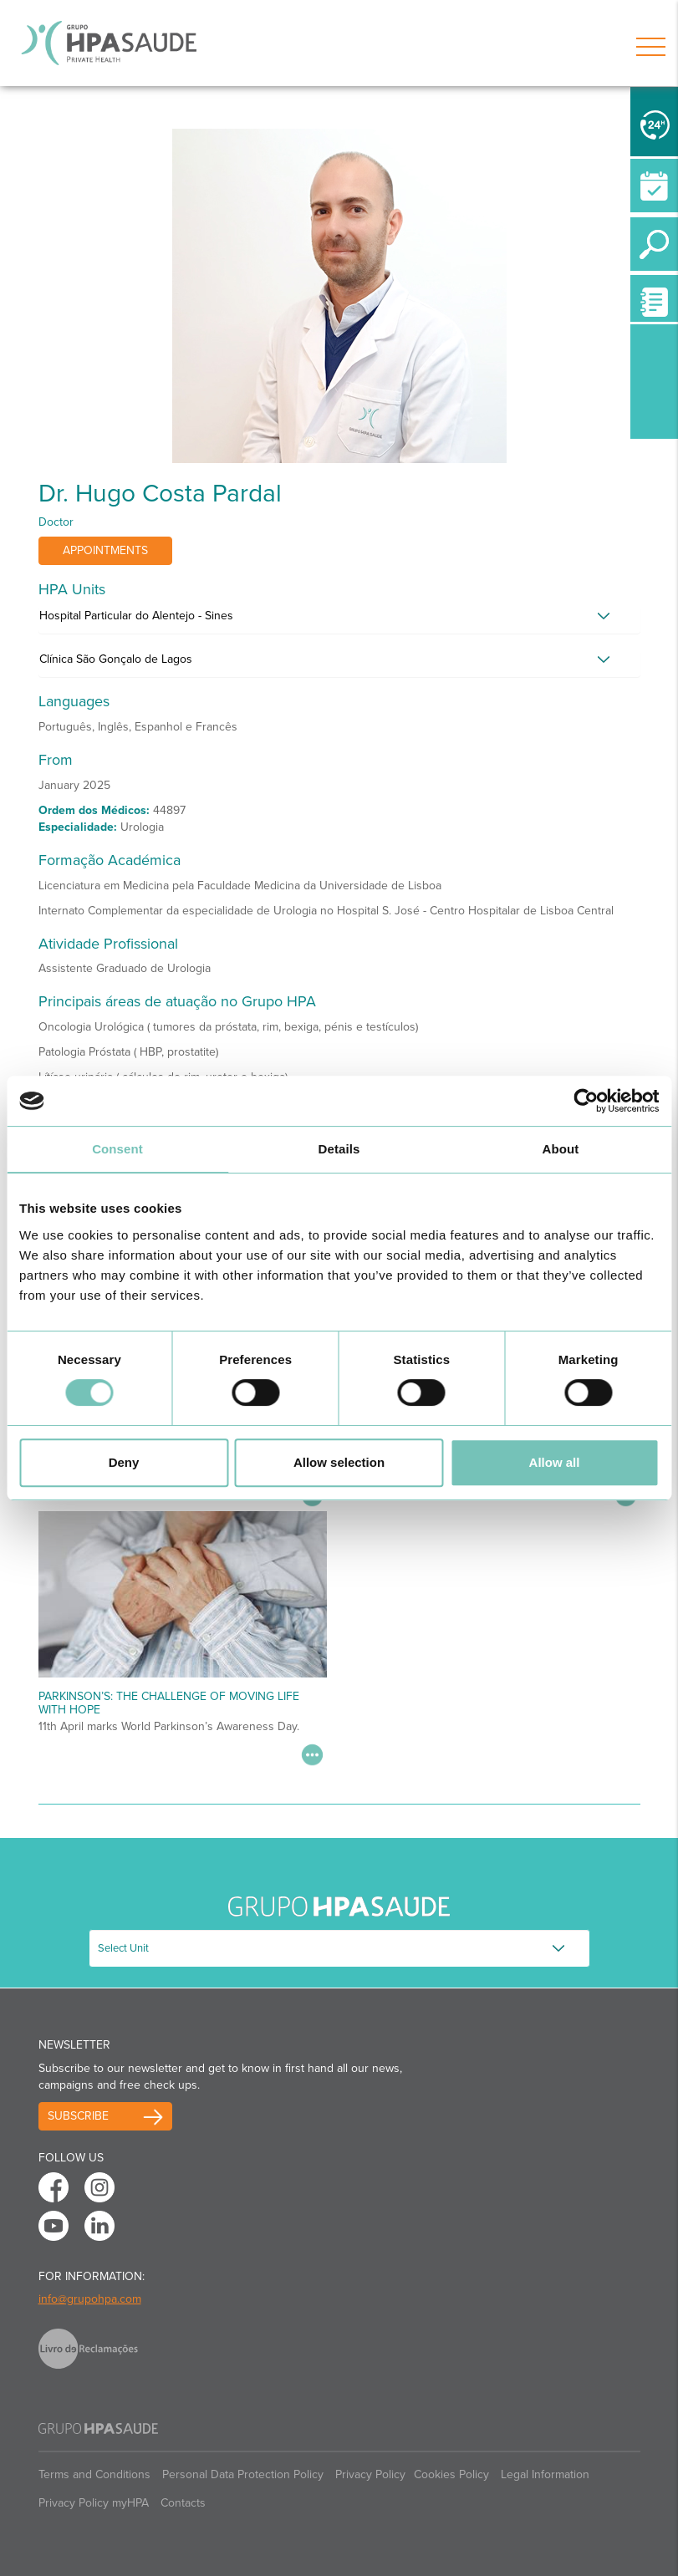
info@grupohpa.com (89, 2299)
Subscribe (78, 2116)
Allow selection (339, 1462)
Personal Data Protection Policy (243, 2474)
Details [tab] (339, 1149)
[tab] (339, 620)
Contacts (183, 2503)
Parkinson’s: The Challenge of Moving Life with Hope (168, 1702)
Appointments (105, 550)
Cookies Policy (451, 2474)
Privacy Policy (370, 2474)
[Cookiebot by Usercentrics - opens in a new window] (585, 1100)
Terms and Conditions (94, 2474)
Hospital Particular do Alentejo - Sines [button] (136, 615)
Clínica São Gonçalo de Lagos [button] (115, 659)
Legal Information (545, 2474)
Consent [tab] (117, 1149)
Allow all (554, 1462)
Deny (124, 1462)
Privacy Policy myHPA (93, 2503)
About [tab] (561, 1149)
